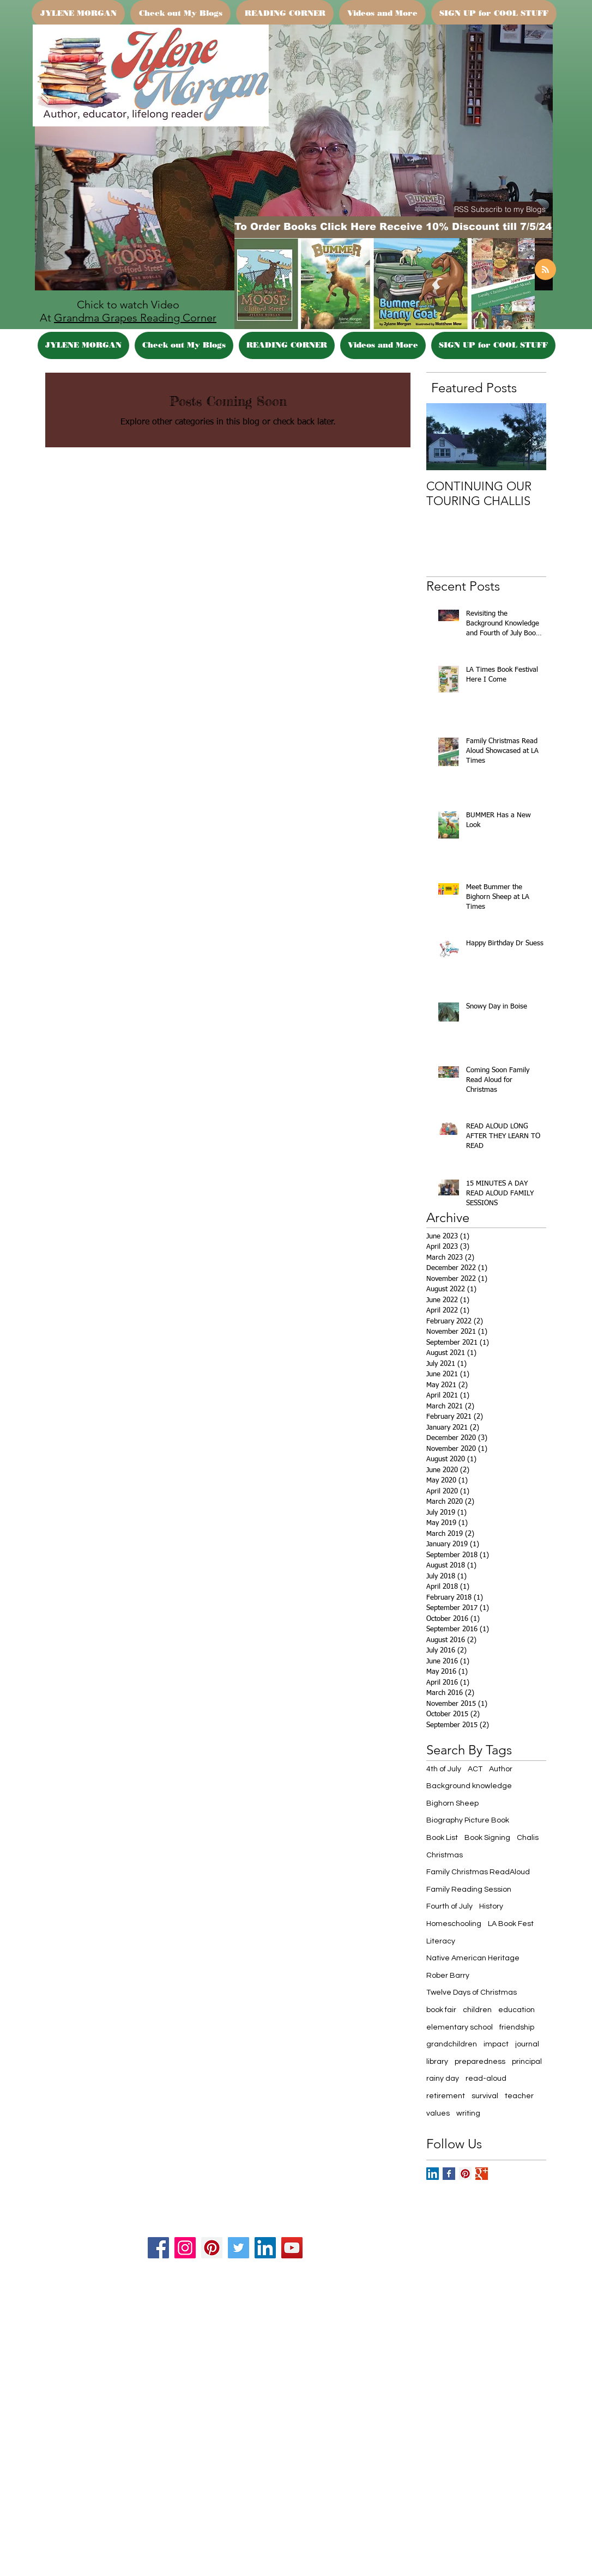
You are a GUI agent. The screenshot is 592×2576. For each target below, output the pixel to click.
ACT (475, 1769)
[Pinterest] (211, 2247)
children (477, 2010)
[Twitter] (238, 2247)
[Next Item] (529, 436)
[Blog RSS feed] (545, 270)
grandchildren (451, 2044)
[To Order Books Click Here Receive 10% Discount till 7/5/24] (393, 227)
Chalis (528, 1838)
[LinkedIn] (265, 2247)
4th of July (443, 1769)
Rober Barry (447, 1975)
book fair (441, 2010)
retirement (445, 2096)
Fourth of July (449, 1906)
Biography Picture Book (467, 1820)
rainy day (442, 2078)
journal (527, 2044)
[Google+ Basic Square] (481, 2173)
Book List (442, 1838)
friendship (516, 2027)
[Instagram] (185, 2247)
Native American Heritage (472, 1958)
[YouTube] (292, 2247)
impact (496, 2044)
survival (485, 2096)
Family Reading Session (468, 1889)
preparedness (480, 2061)
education (516, 2010)
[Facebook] (158, 2247)
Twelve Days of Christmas (471, 1992)
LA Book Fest (511, 1924)
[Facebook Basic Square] (449, 2173)
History (491, 1906)
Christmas (444, 1855)
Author (500, 1769)
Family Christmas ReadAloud (478, 1872)
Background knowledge (469, 1786)
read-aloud (486, 2078)
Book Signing (487, 1838)
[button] (500, 209)
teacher (519, 2096)
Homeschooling (453, 1924)
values (438, 2113)
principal (527, 2061)
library (437, 2061)
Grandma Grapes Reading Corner (135, 317)
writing (468, 2113)
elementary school (459, 2027)
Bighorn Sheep (452, 1803)
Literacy (440, 1941)
